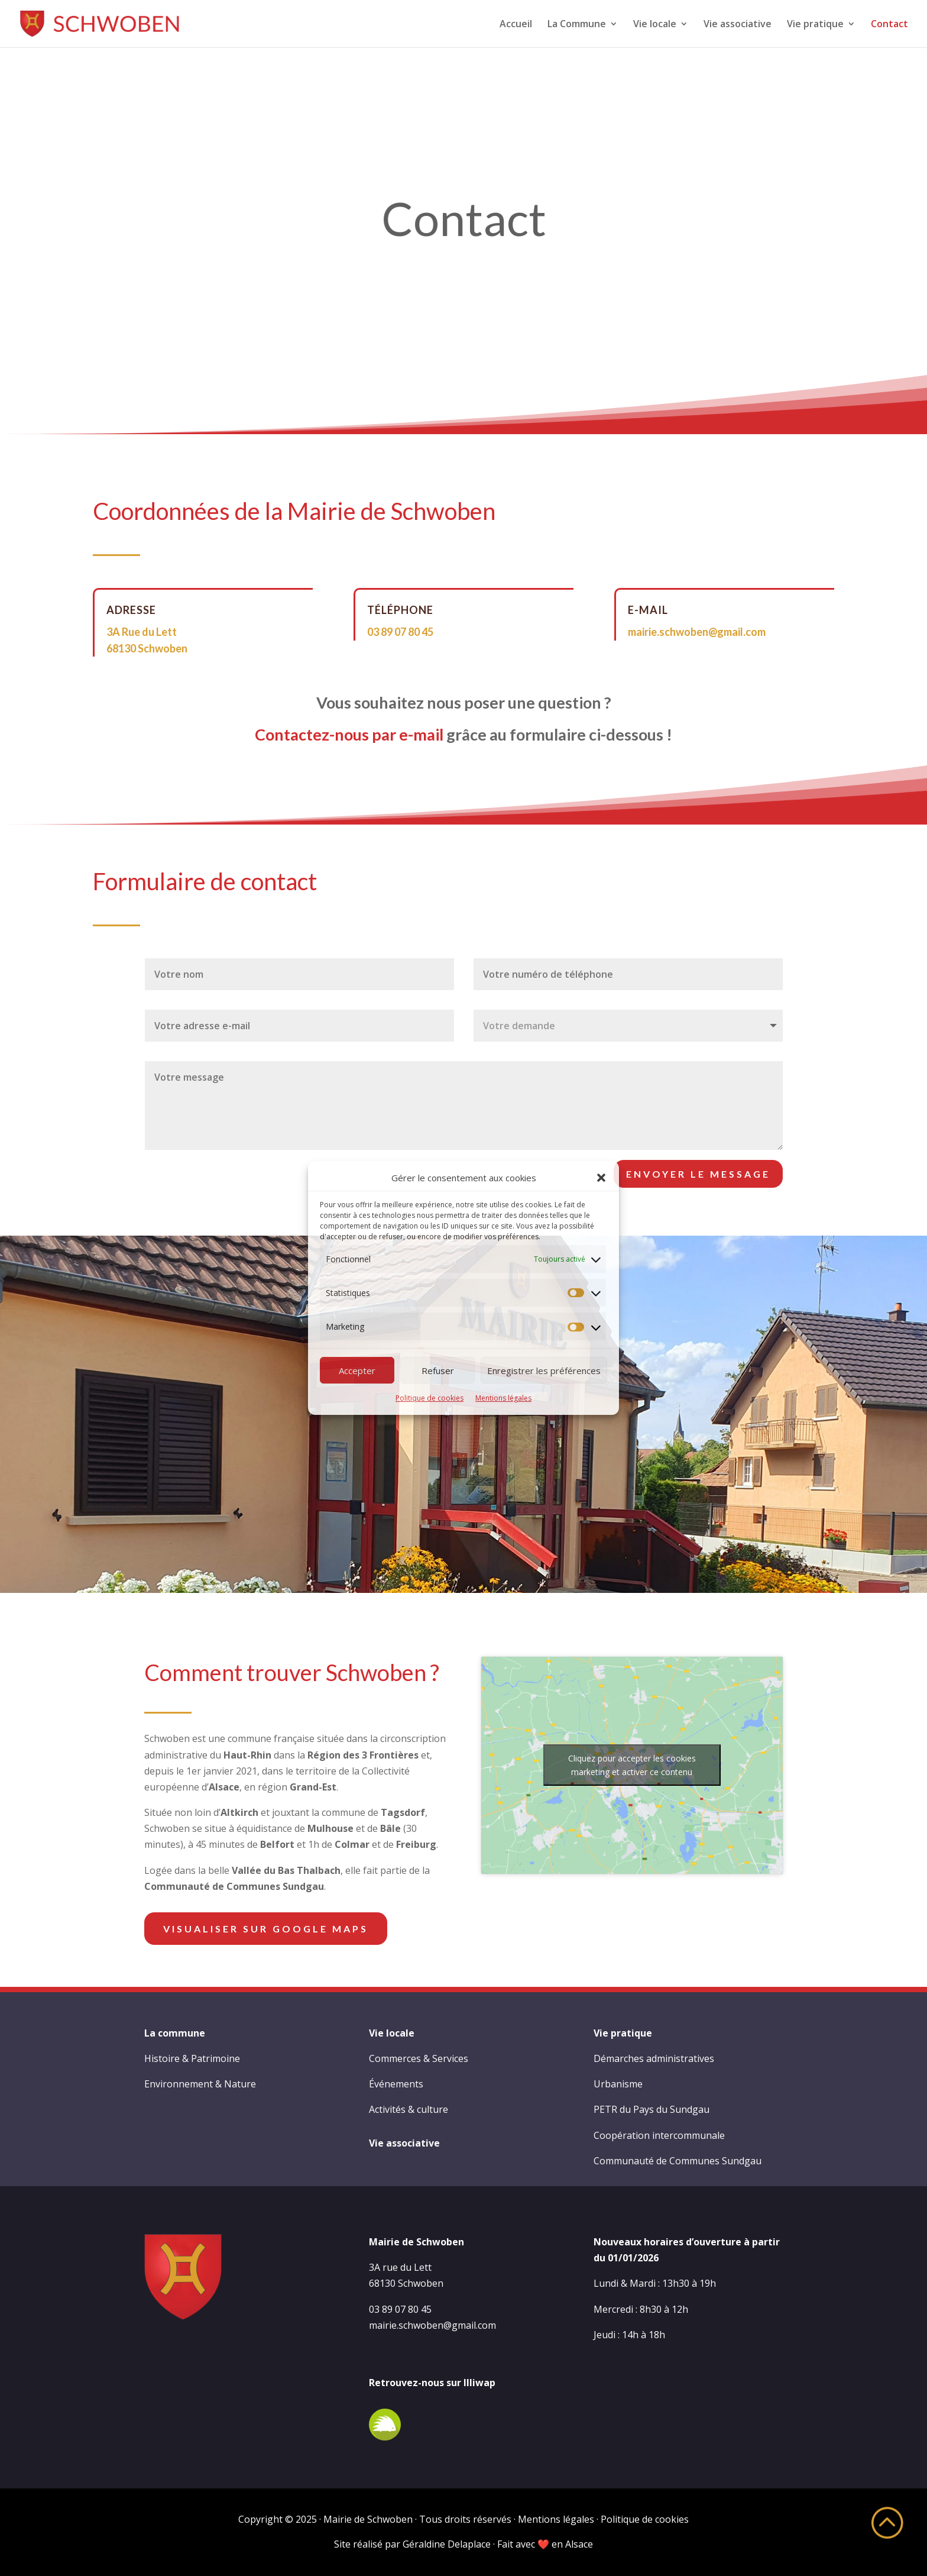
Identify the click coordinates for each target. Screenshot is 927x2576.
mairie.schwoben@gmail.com (697, 631)
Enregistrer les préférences (544, 1370)
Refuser (438, 1370)
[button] (601, 1178)
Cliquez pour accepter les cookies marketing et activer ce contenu (632, 1765)
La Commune (576, 25)
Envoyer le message (698, 1173)
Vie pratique (815, 25)
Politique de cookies (430, 1398)
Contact (889, 25)
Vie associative (738, 25)
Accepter (357, 1370)
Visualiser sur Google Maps (265, 1928)
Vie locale (654, 25)
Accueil (516, 25)
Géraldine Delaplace (447, 2544)
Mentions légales (503, 1398)
